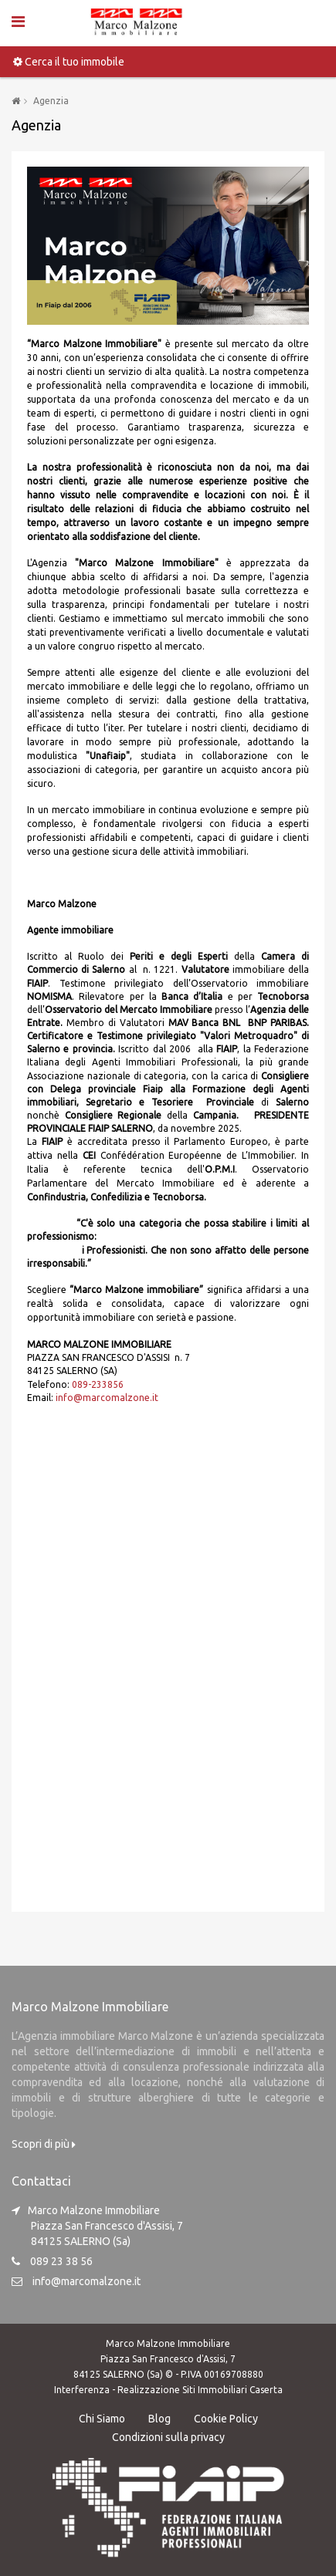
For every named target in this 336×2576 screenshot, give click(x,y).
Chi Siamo (102, 2418)
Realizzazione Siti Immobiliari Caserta (200, 2390)
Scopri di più (44, 2144)
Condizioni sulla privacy (168, 2437)
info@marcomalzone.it (107, 1398)
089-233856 (98, 1384)
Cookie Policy (226, 2418)
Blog (159, 2418)
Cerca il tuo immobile (68, 62)
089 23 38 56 (61, 2261)
